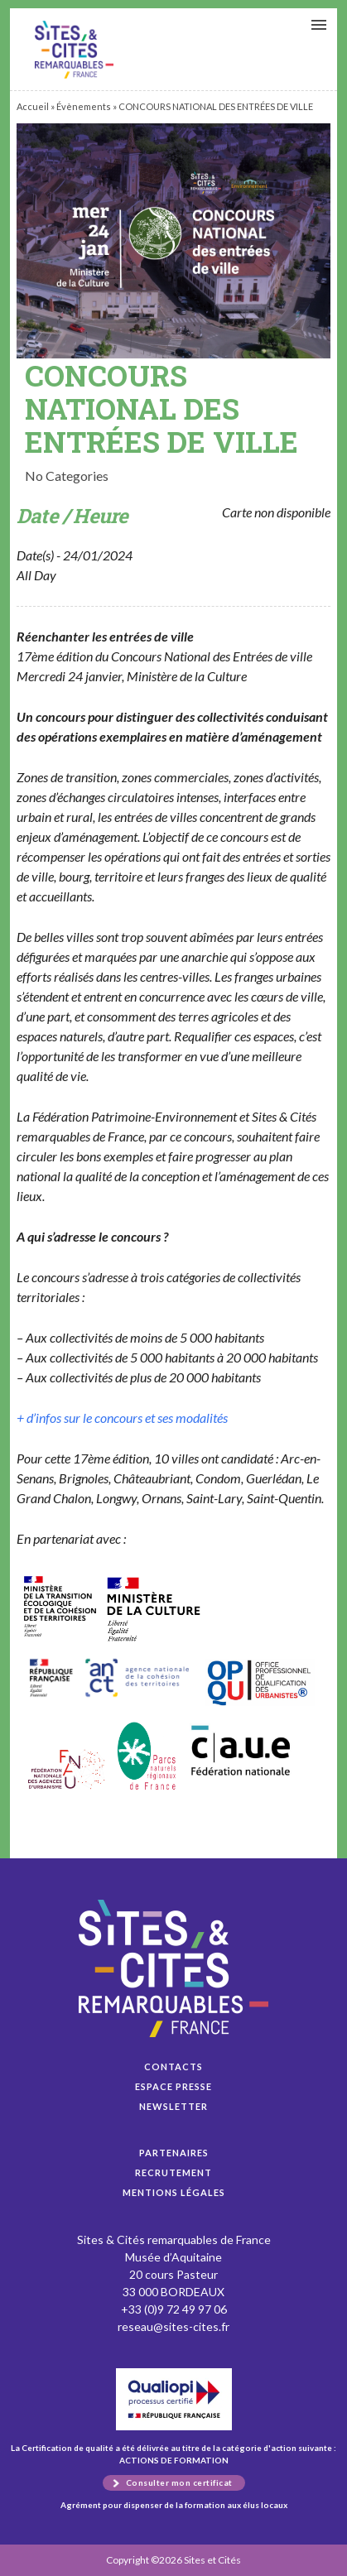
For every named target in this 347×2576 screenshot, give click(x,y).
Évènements (83, 106)
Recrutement (173, 2172)
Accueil (33, 106)
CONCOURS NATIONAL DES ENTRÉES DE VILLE (74, 50)
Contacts (173, 2066)
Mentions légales (174, 2192)
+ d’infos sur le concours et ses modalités (122, 1417)
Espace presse (173, 2086)
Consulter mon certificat (179, 2482)
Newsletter (173, 2106)
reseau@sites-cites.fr (173, 2326)
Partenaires (174, 2152)
